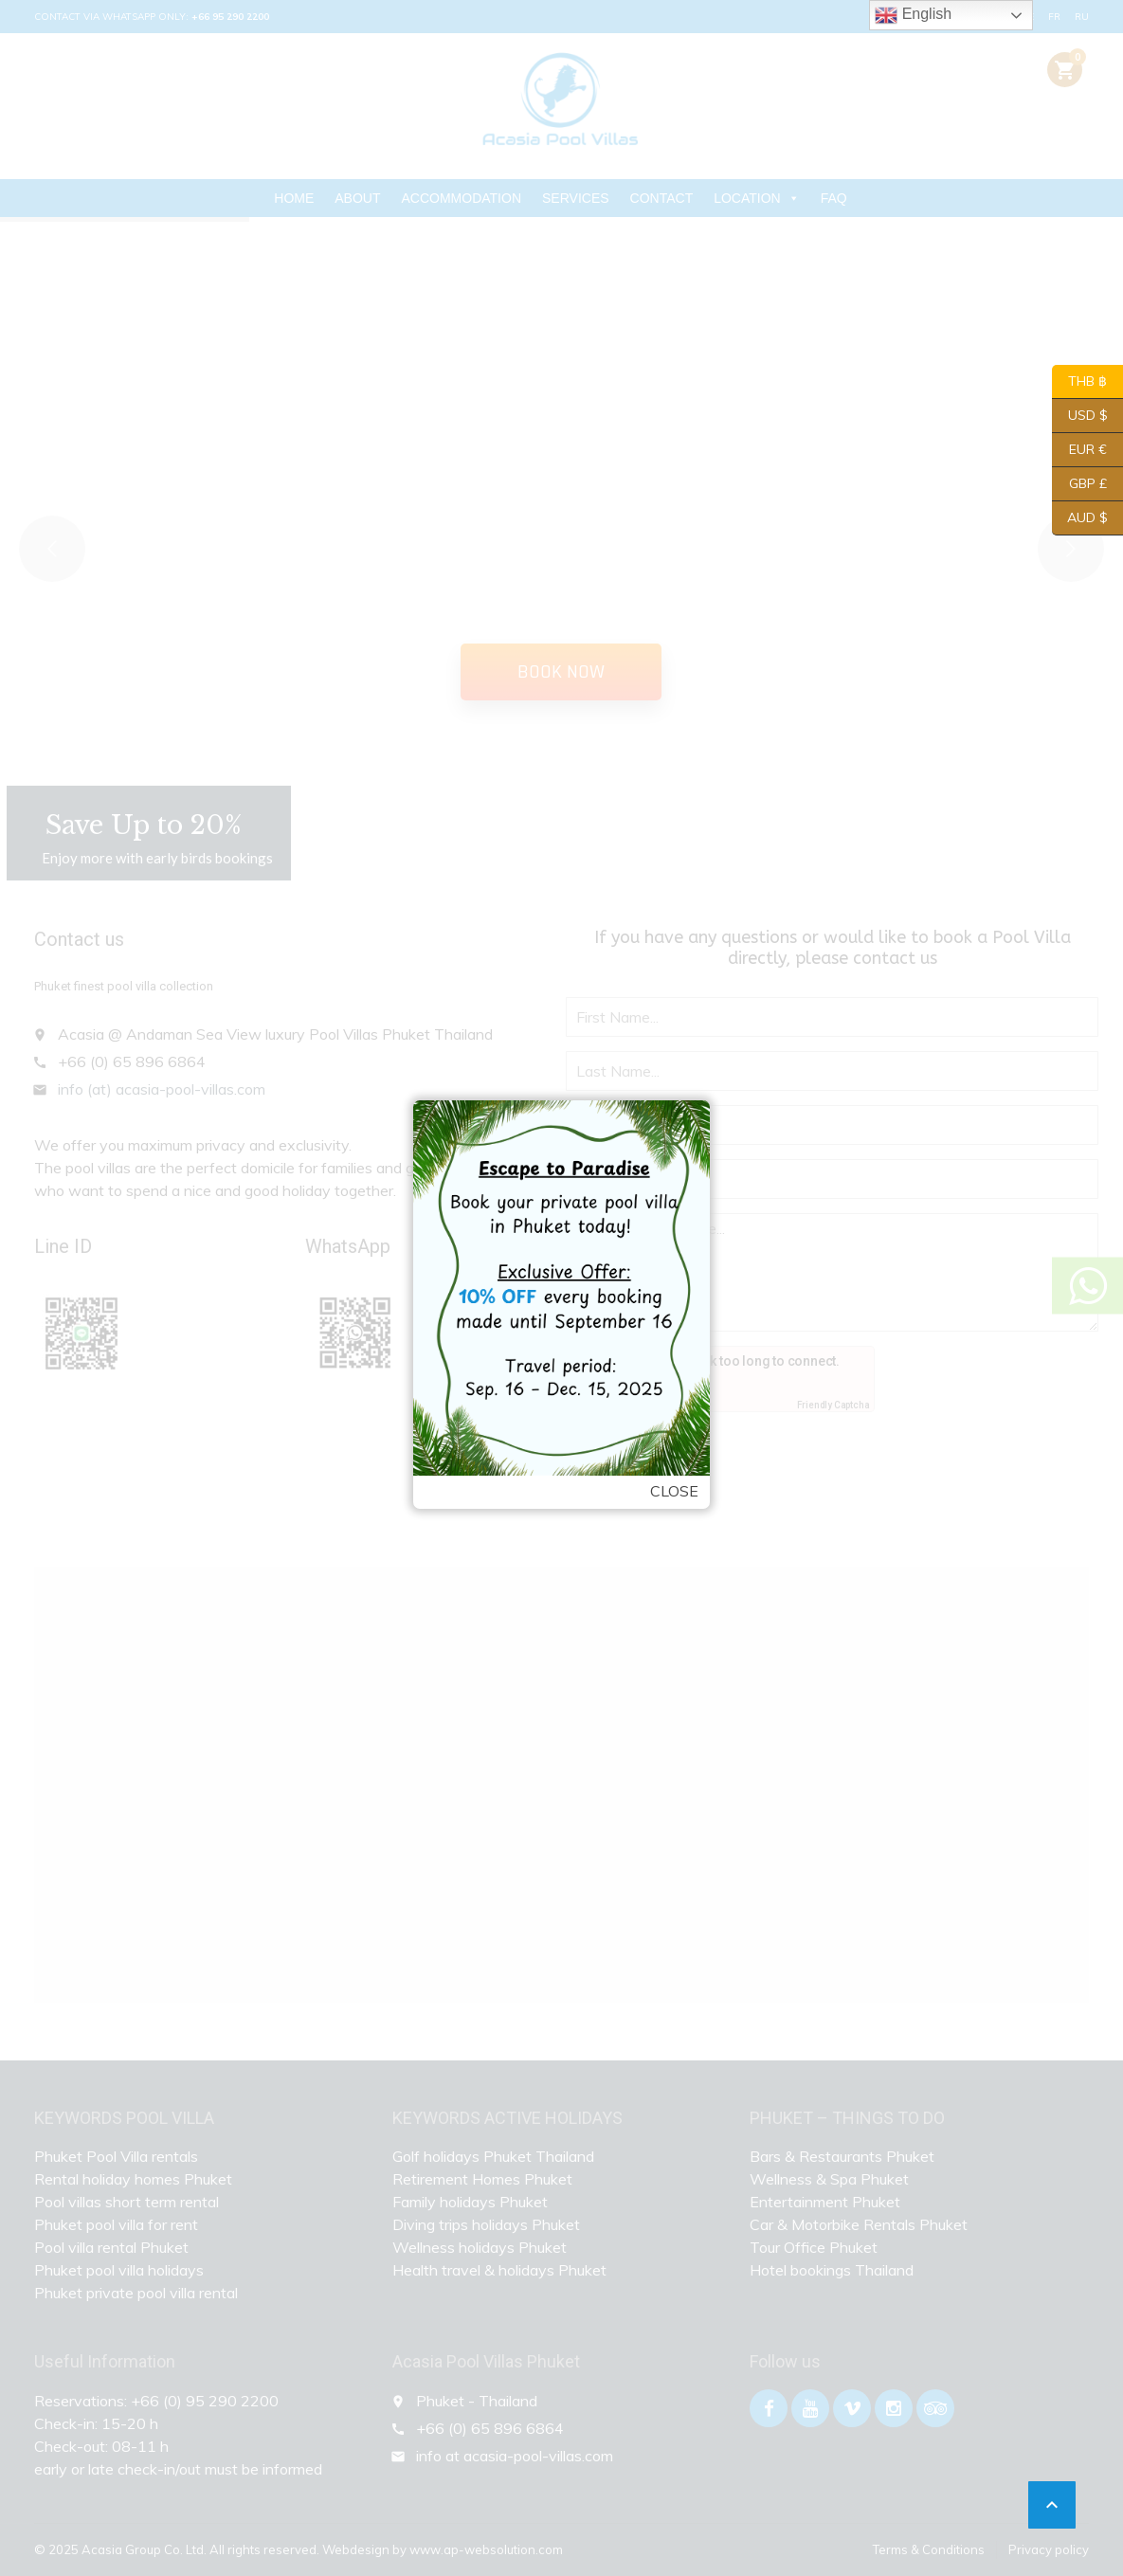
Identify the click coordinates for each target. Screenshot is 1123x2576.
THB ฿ (1079, 382)
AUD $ (1080, 518)
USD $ (1080, 416)
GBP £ (1079, 484)
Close (674, 1490)
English (913, 15)
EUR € (1079, 450)
